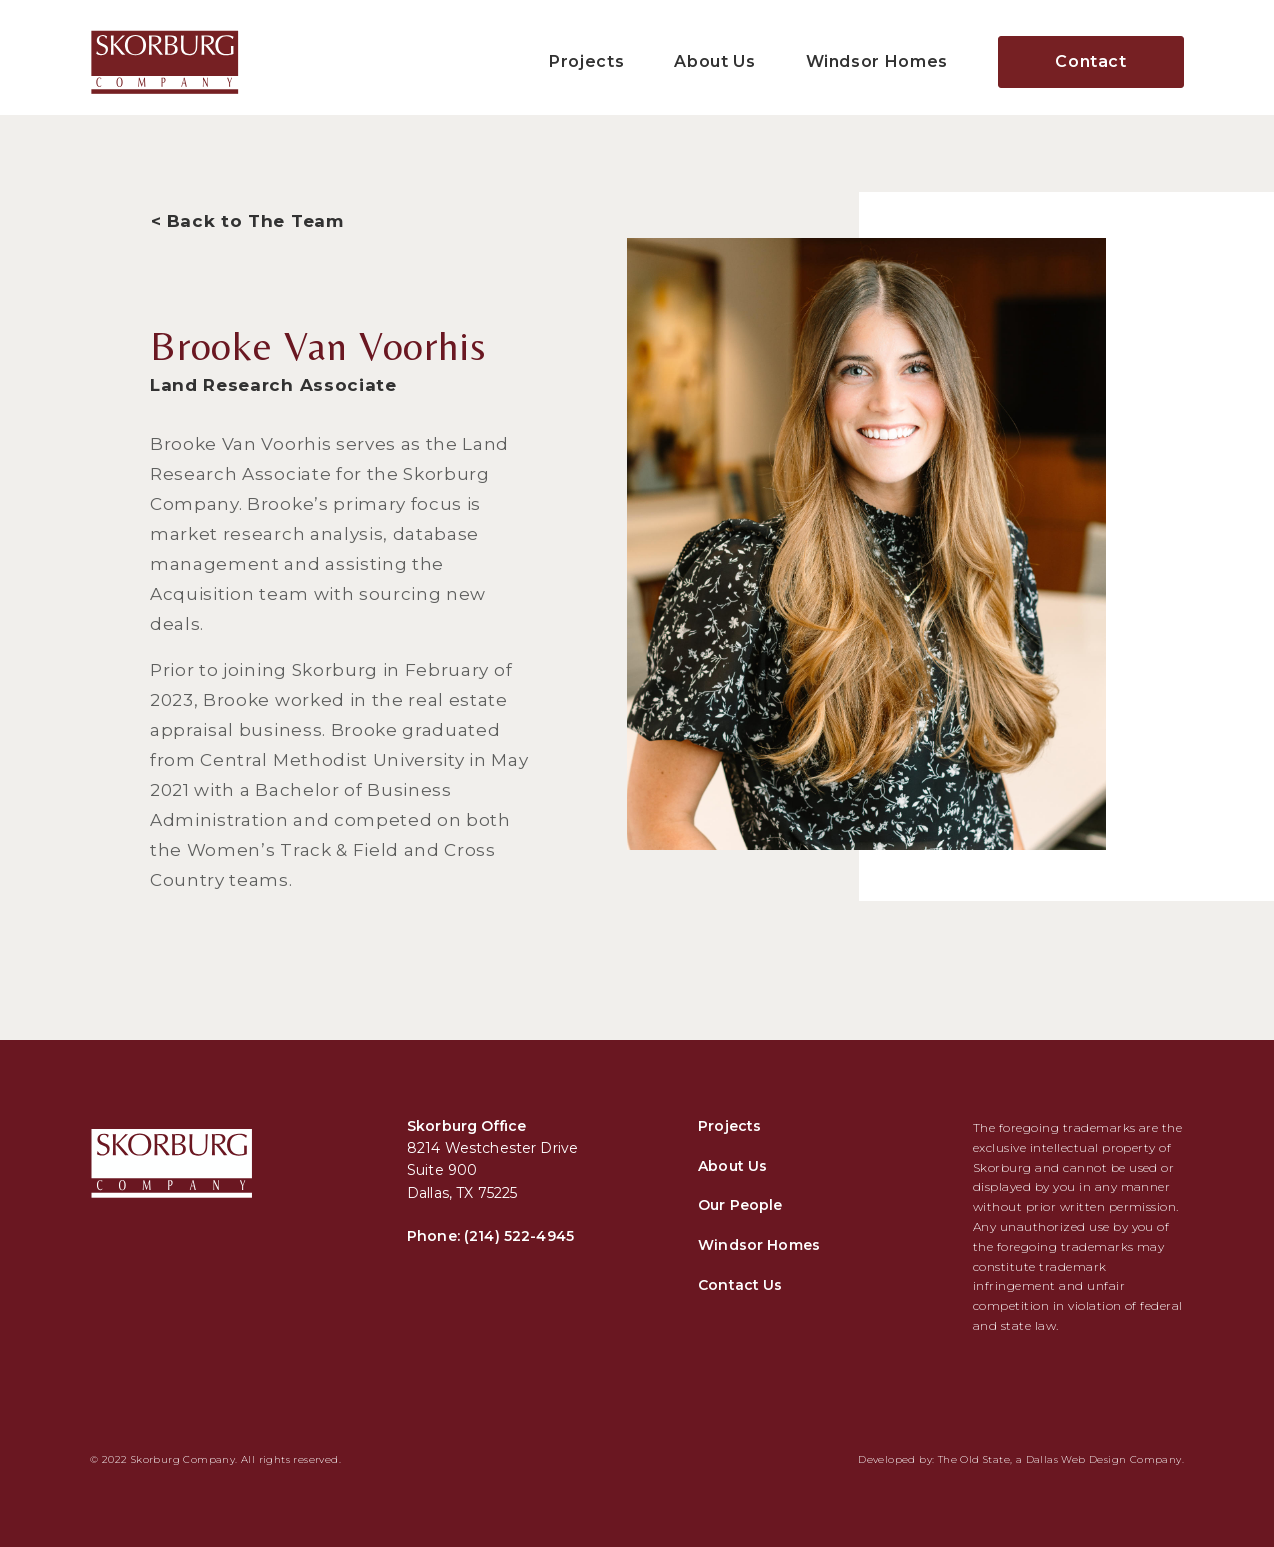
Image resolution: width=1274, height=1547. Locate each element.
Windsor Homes (877, 61)
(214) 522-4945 (519, 1236)
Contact (1091, 61)
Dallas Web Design (1076, 1459)
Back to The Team (255, 221)
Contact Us (740, 1285)
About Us (714, 61)
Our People (740, 1205)
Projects (586, 61)
